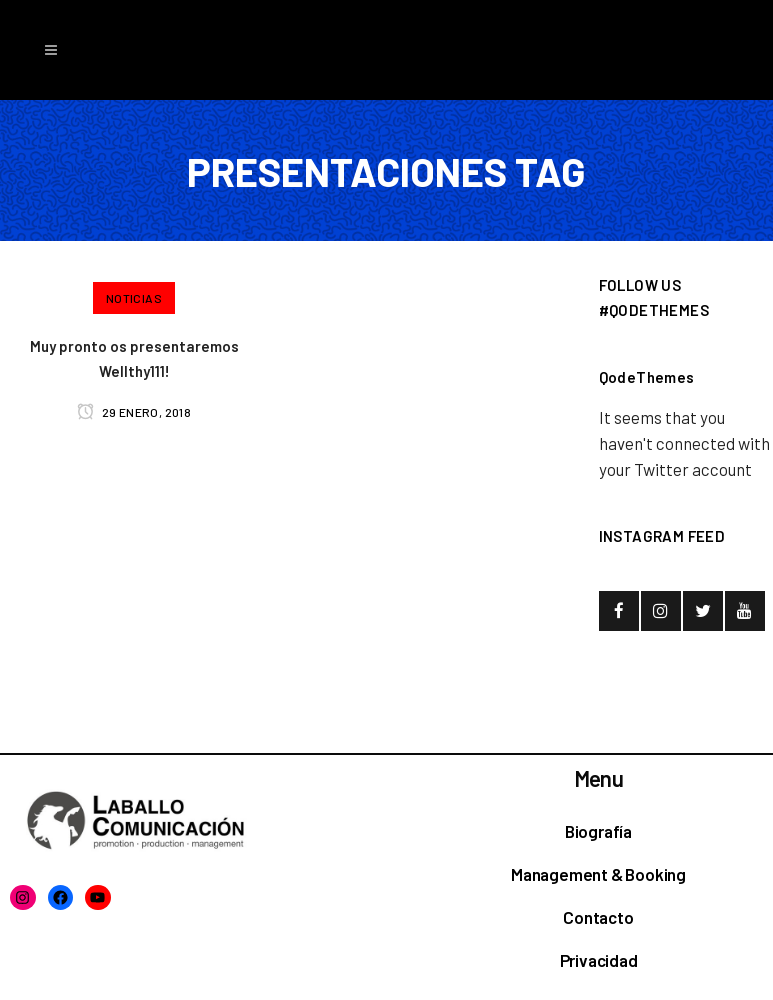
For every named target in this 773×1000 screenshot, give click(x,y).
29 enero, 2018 (134, 412)
